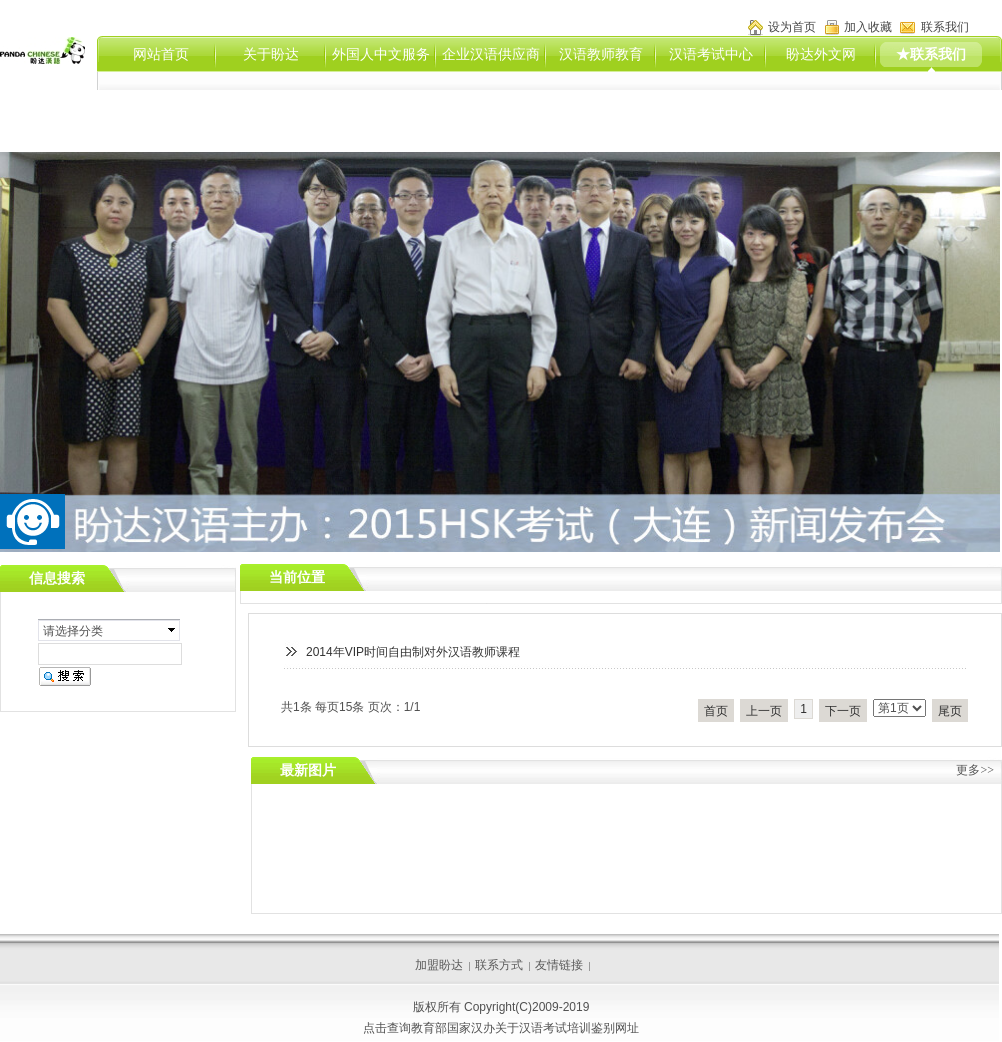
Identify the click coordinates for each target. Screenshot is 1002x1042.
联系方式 (499, 965)
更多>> (975, 770)
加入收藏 (868, 27)
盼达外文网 (821, 54)
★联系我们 (931, 54)
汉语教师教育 (601, 54)
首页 (716, 711)
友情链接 (559, 965)
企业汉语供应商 (491, 54)
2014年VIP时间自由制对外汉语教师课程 (413, 652)
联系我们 (945, 27)
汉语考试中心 (711, 54)
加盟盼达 (439, 965)
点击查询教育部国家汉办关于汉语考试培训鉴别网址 (501, 1028)
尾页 (950, 711)
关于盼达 (271, 54)
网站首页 (161, 54)
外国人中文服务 (381, 54)
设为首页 (792, 27)
